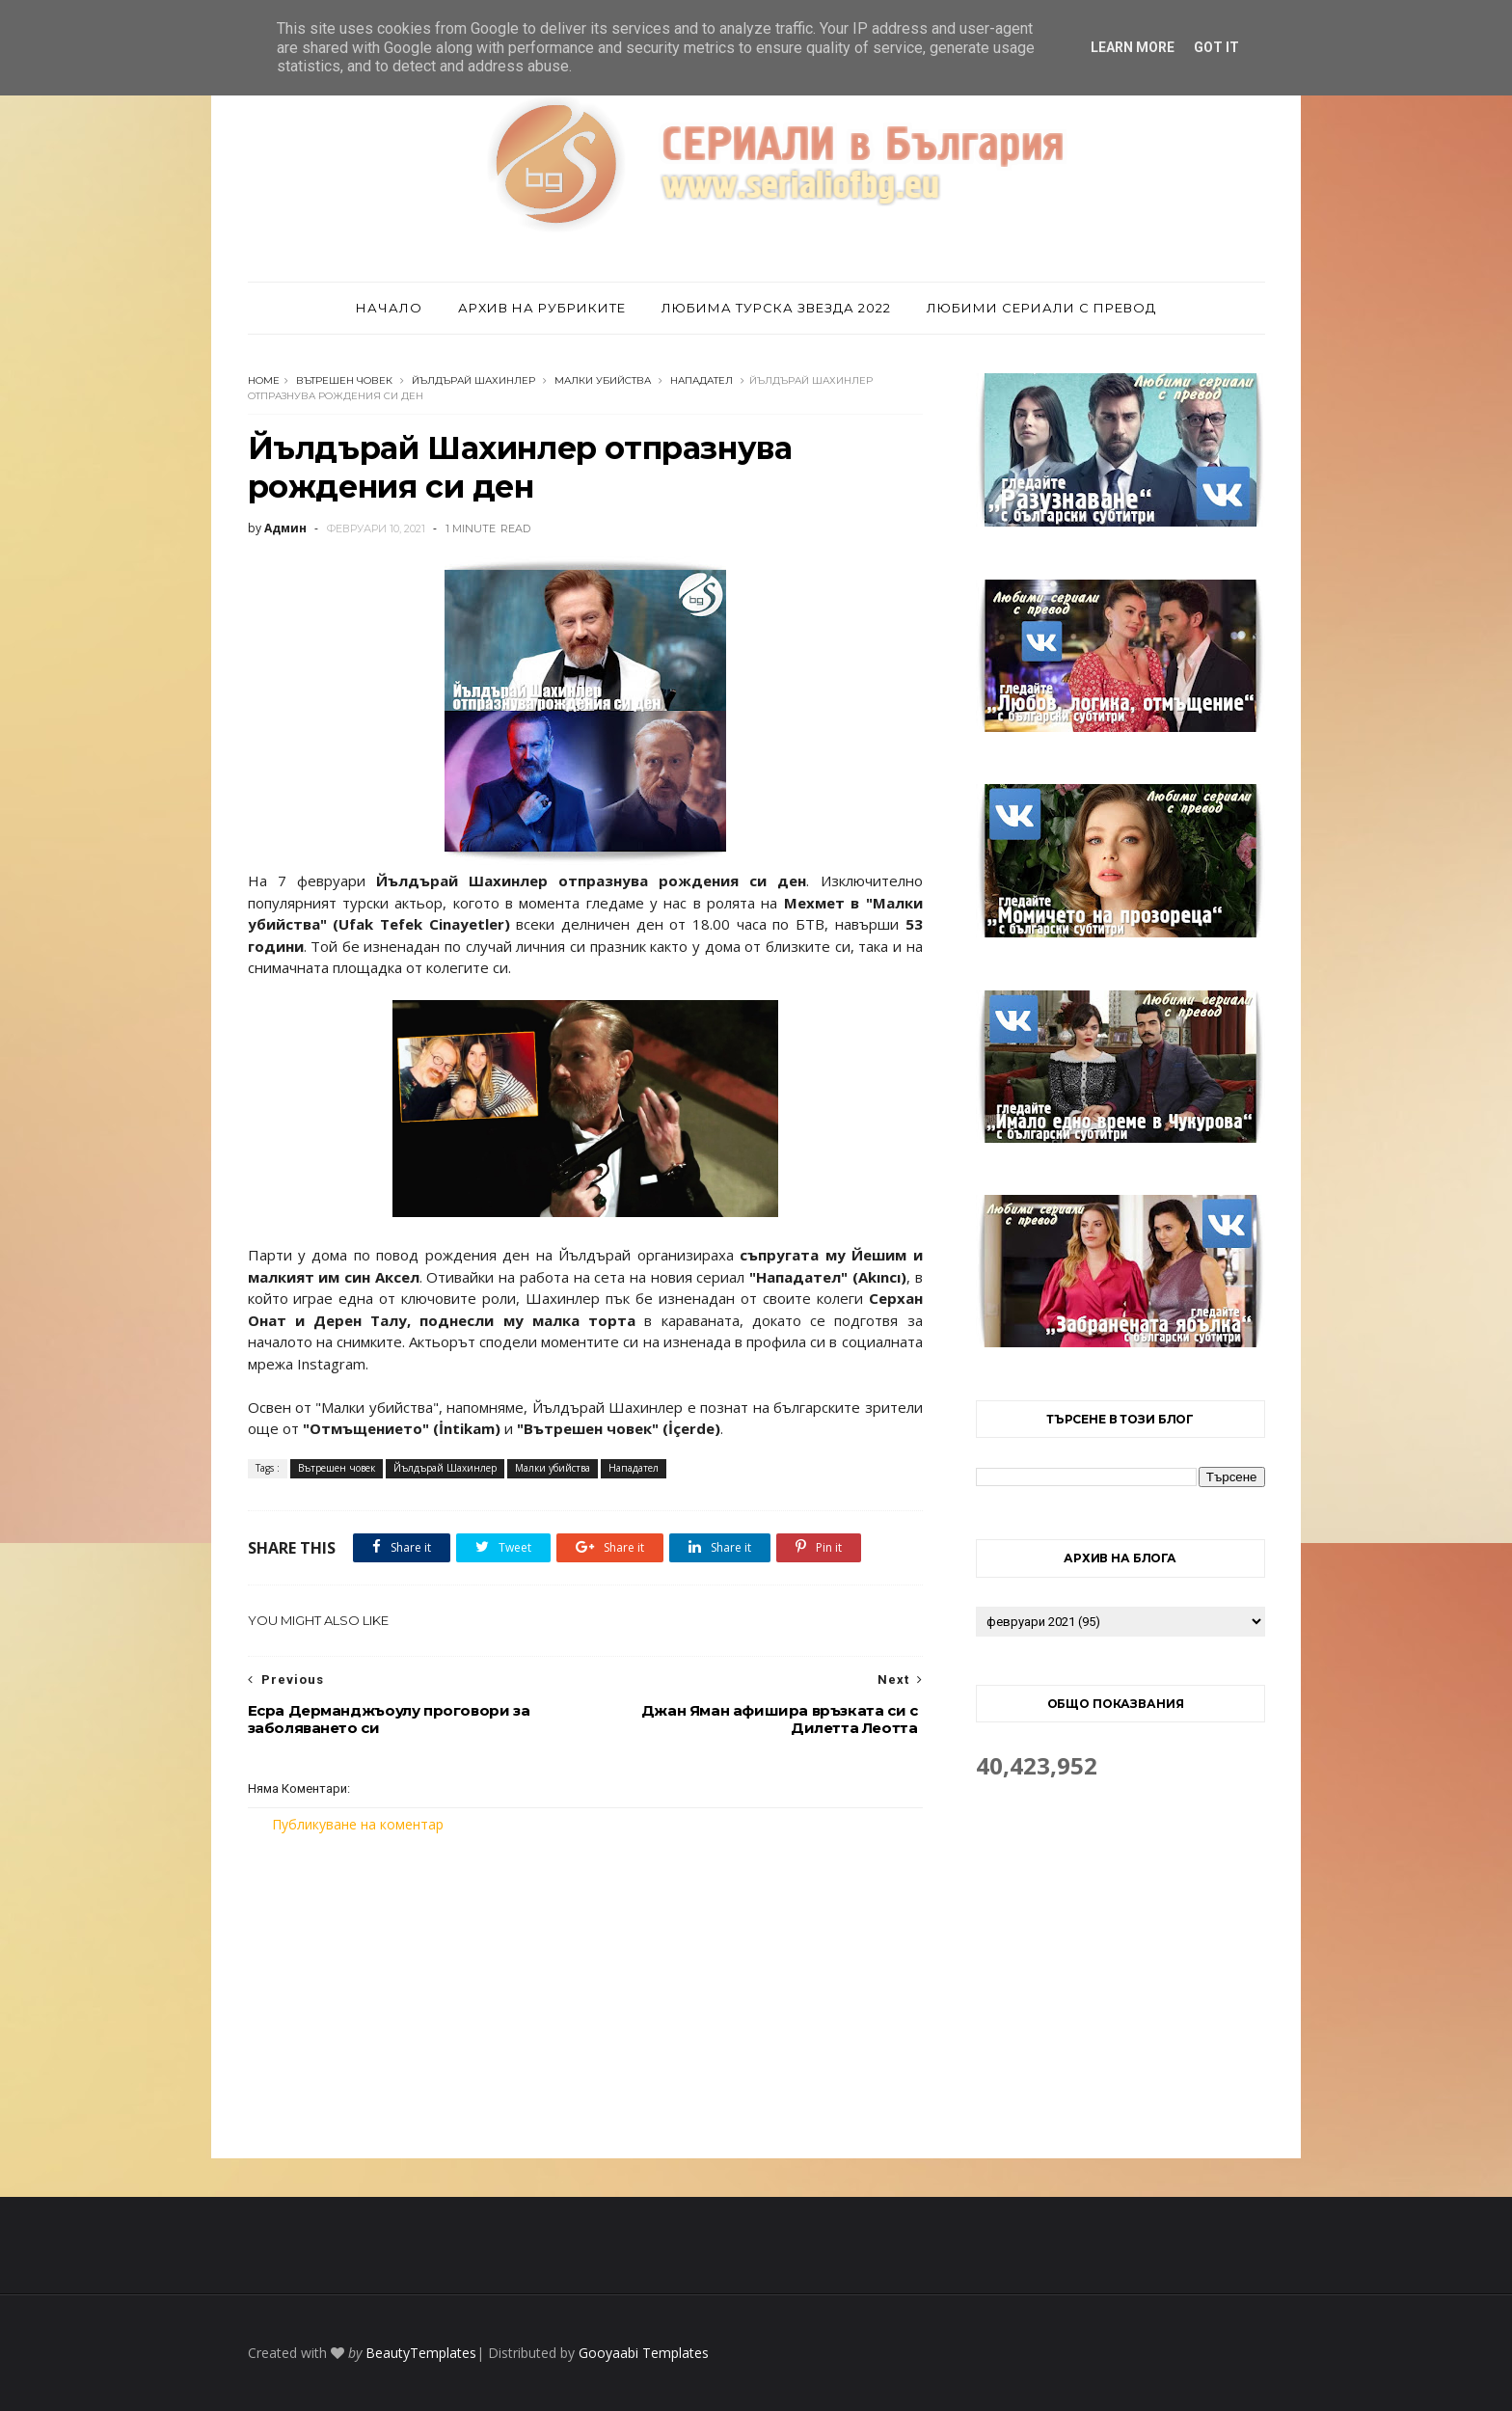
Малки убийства (602, 380)
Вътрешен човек (344, 380)
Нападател (701, 380)
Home (264, 380)
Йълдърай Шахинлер (473, 380)
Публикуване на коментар (358, 1824)
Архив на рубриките (542, 307)
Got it (1216, 47)
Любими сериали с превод (1041, 307)
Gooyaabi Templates (644, 2352)
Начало (389, 307)
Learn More (1132, 47)
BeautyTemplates (420, 2352)
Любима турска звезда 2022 (776, 307)
